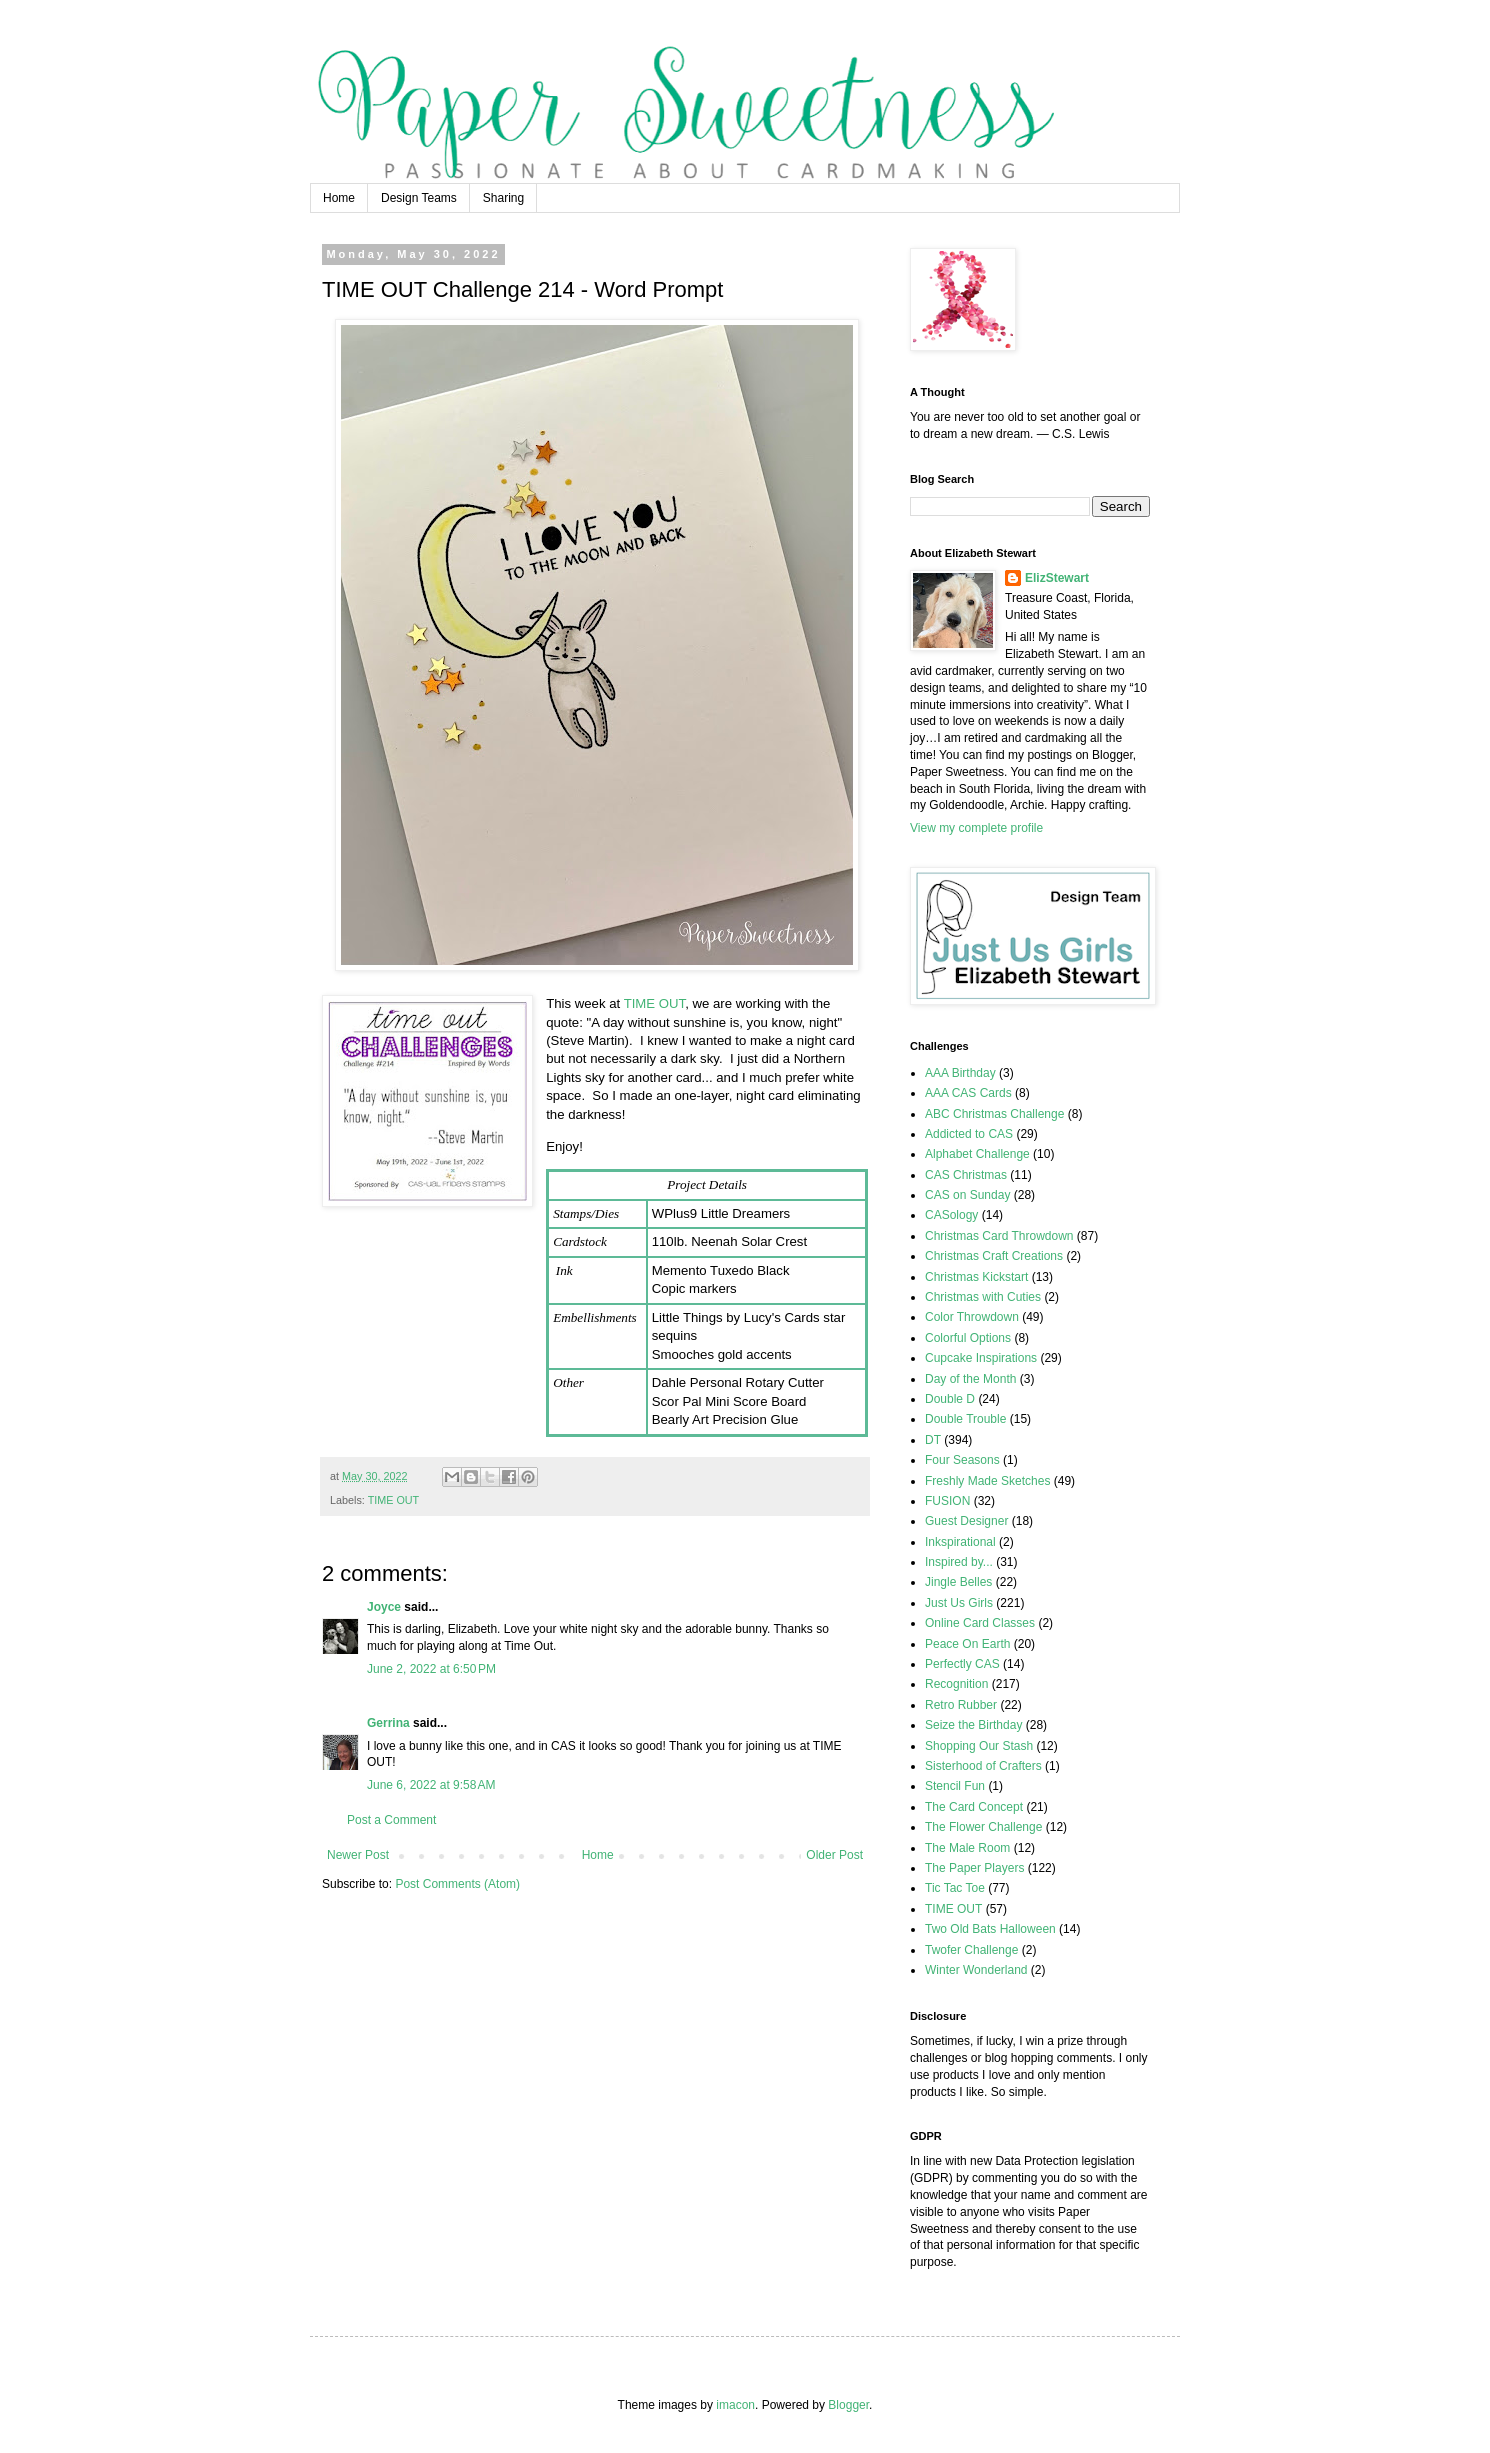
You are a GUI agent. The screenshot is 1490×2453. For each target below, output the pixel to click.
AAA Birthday (960, 1073)
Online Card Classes (980, 1623)
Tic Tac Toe (955, 1888)
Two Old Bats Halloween (990, 1929)
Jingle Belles (958, 1582)
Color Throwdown (972, 1317)
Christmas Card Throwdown (999, 1236)
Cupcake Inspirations (981, 1358)
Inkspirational (960, 1542)
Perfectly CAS (962, 1664)
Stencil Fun (955, 1786)
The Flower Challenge (983, 1827)
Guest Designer (966, 1521)
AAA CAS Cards (968, 1093)
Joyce (384, 1607)
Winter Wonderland (976, 1970)
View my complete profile (976, 828)
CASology (951, 1215)
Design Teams (419, 198)
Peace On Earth (967, 1644)
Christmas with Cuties (983, 1297)
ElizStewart (1057, 578)
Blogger (848, 2405)
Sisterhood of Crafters (983, 1766)
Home (339, 198)
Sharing (503, 198)
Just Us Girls (959, 1603)
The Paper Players (974, 1868)
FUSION (947, 1501)
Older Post (834, 1855)
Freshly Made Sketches (987, 1481)
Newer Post (358, 1855)
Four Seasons (962, 1460)
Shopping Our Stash (979, 1746)
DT (933, 1440)
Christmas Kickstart (976, 1277)
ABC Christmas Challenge (994, 1114)
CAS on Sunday (967, 1195)
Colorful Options (968, 1338)
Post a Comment (391, 1820)
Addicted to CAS (969, 1134)
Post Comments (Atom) (457, 1884)
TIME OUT (655, 1003)
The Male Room (967, 1848)
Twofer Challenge (971, 1950)
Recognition (956, 1684)
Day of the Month (970, 1379)
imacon (735, 2405)
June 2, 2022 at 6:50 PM (431, 1669)
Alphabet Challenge (977, 1154)
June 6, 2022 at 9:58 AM (431, 1785)
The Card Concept (974, 1807)
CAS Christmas (966, 1175)
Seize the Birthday (973, 1725)
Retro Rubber (961, 1705)
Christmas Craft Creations (994, 1256)
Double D (950, 1399)
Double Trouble (965, 1419)
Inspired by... (959, 1562)
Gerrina (388, 1723)
